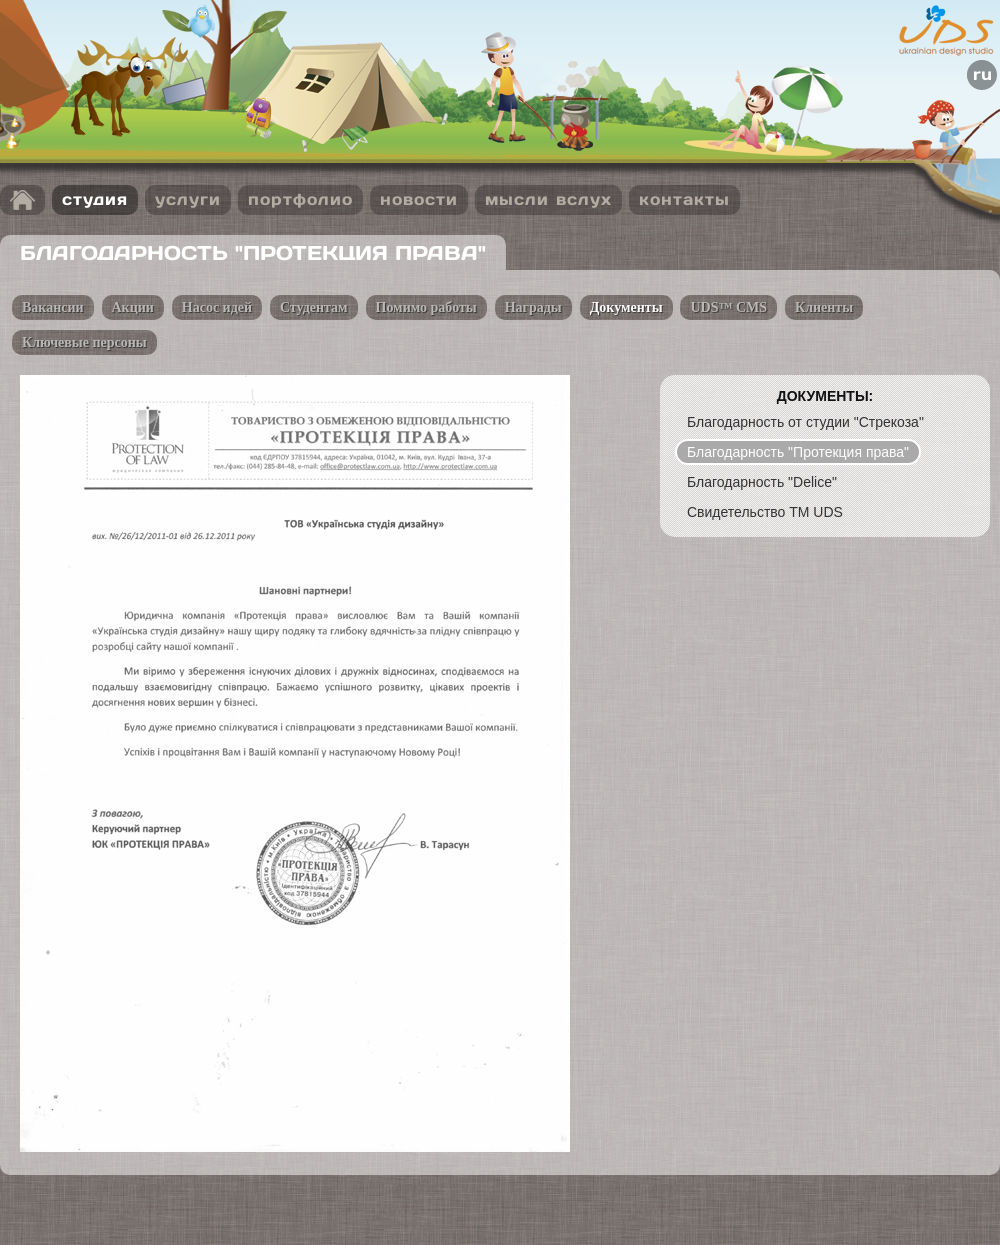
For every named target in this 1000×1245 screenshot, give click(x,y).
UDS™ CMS (728, 307)
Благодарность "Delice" (762, 482)
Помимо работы (426, 307)
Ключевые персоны (84, 342)
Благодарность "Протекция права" (798, 452)
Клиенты (824, 307)
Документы (626, 307)
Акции (133, 307)
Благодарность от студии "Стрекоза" (805, 422)
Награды (533, 307)
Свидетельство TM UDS (765, 512)
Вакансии (53, 307)
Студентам (314, 307)
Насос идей (217, 307)
